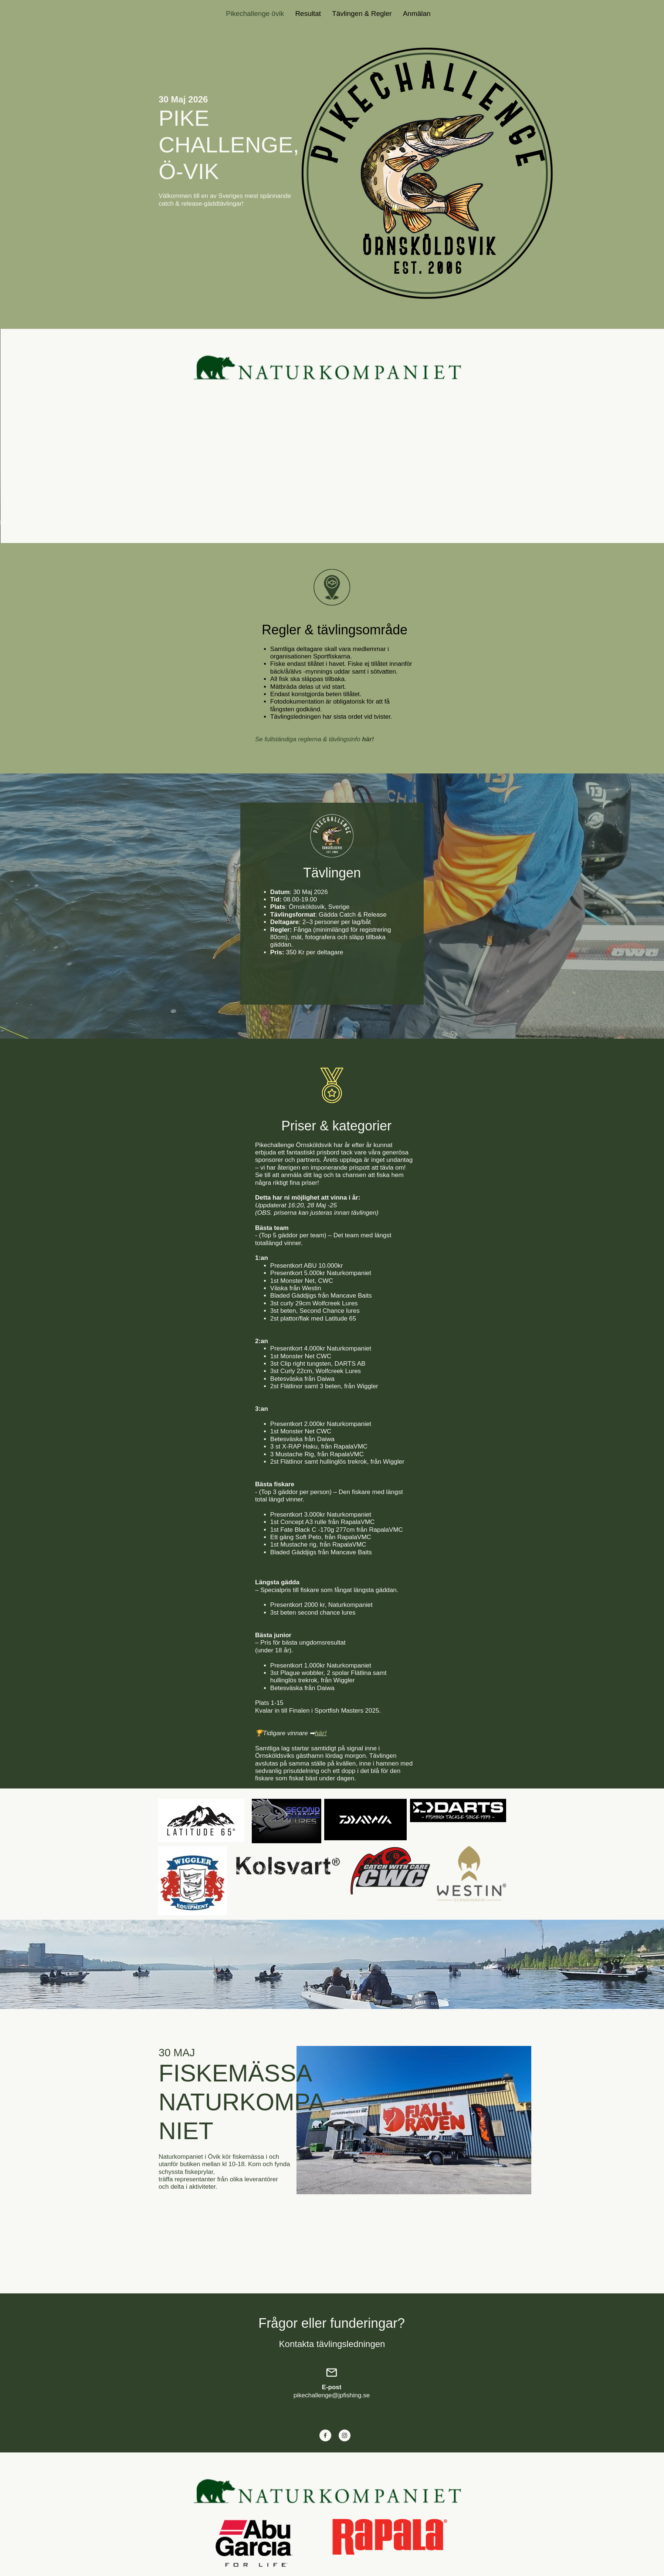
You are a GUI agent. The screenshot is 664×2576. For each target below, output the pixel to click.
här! (320, 1733)
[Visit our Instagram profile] (344, 2435)
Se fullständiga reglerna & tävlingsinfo (314, 739)
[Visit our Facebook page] (325, 2435)
